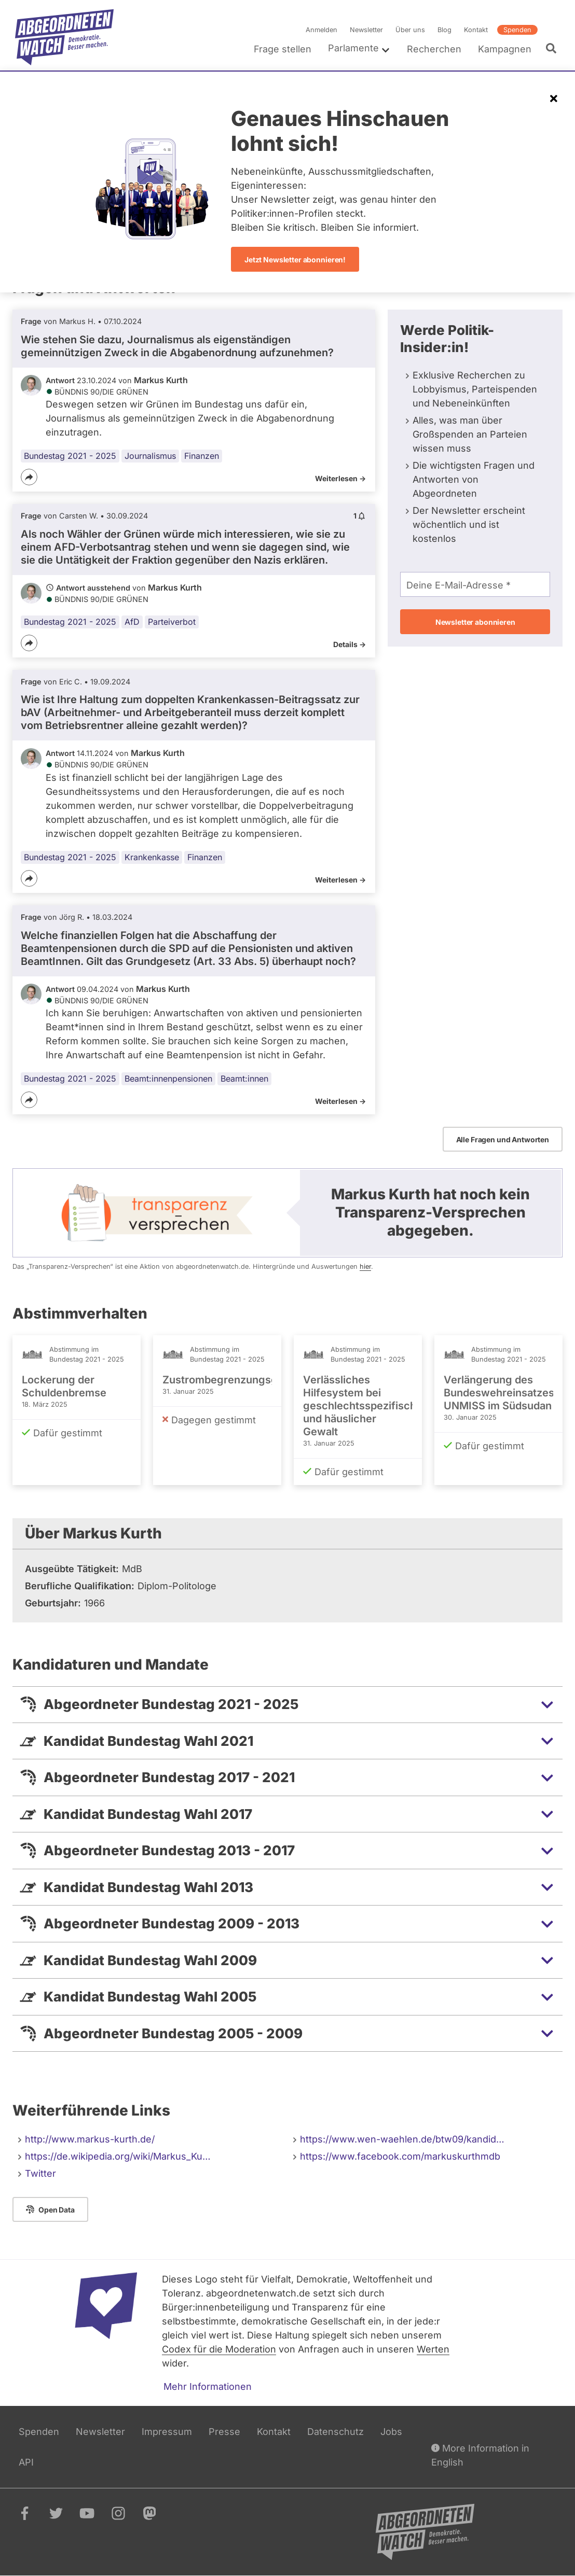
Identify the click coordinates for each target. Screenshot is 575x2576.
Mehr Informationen (207, 2386)
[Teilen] (29, 477)
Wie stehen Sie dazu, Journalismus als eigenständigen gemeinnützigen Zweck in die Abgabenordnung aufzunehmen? (177, 346)
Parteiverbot (172, 622)
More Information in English (480, 2454)
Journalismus (150, 456)
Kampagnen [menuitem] (504, 49)
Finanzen (201, 456)
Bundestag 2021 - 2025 (70, 456)
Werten (433, 2349)
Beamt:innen (244, 1078)
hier (365, 1266)
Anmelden (321, 30)
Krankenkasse (152, 857)
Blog (444, 30)
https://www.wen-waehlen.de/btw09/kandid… (402, 2139)
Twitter (40, 2173)
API (26, 2462)
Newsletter (366, 30)
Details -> (349, 644)
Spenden (517, 30)
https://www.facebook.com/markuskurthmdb (400, 2156)
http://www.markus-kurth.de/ (90, 2139)
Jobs (391, 2431)
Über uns (410, 30)
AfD (132, 622)
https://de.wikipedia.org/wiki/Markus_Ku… (118, 2156)
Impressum (167, 2431)
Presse (224, 2431)
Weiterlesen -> (340, 478)
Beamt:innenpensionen (168, 1078)
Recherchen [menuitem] (434, 49)
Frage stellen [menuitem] (282, 49)
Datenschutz (335, 2431)
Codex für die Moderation (219, 2349)
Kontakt (476, 30)
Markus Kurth (161, 380)
